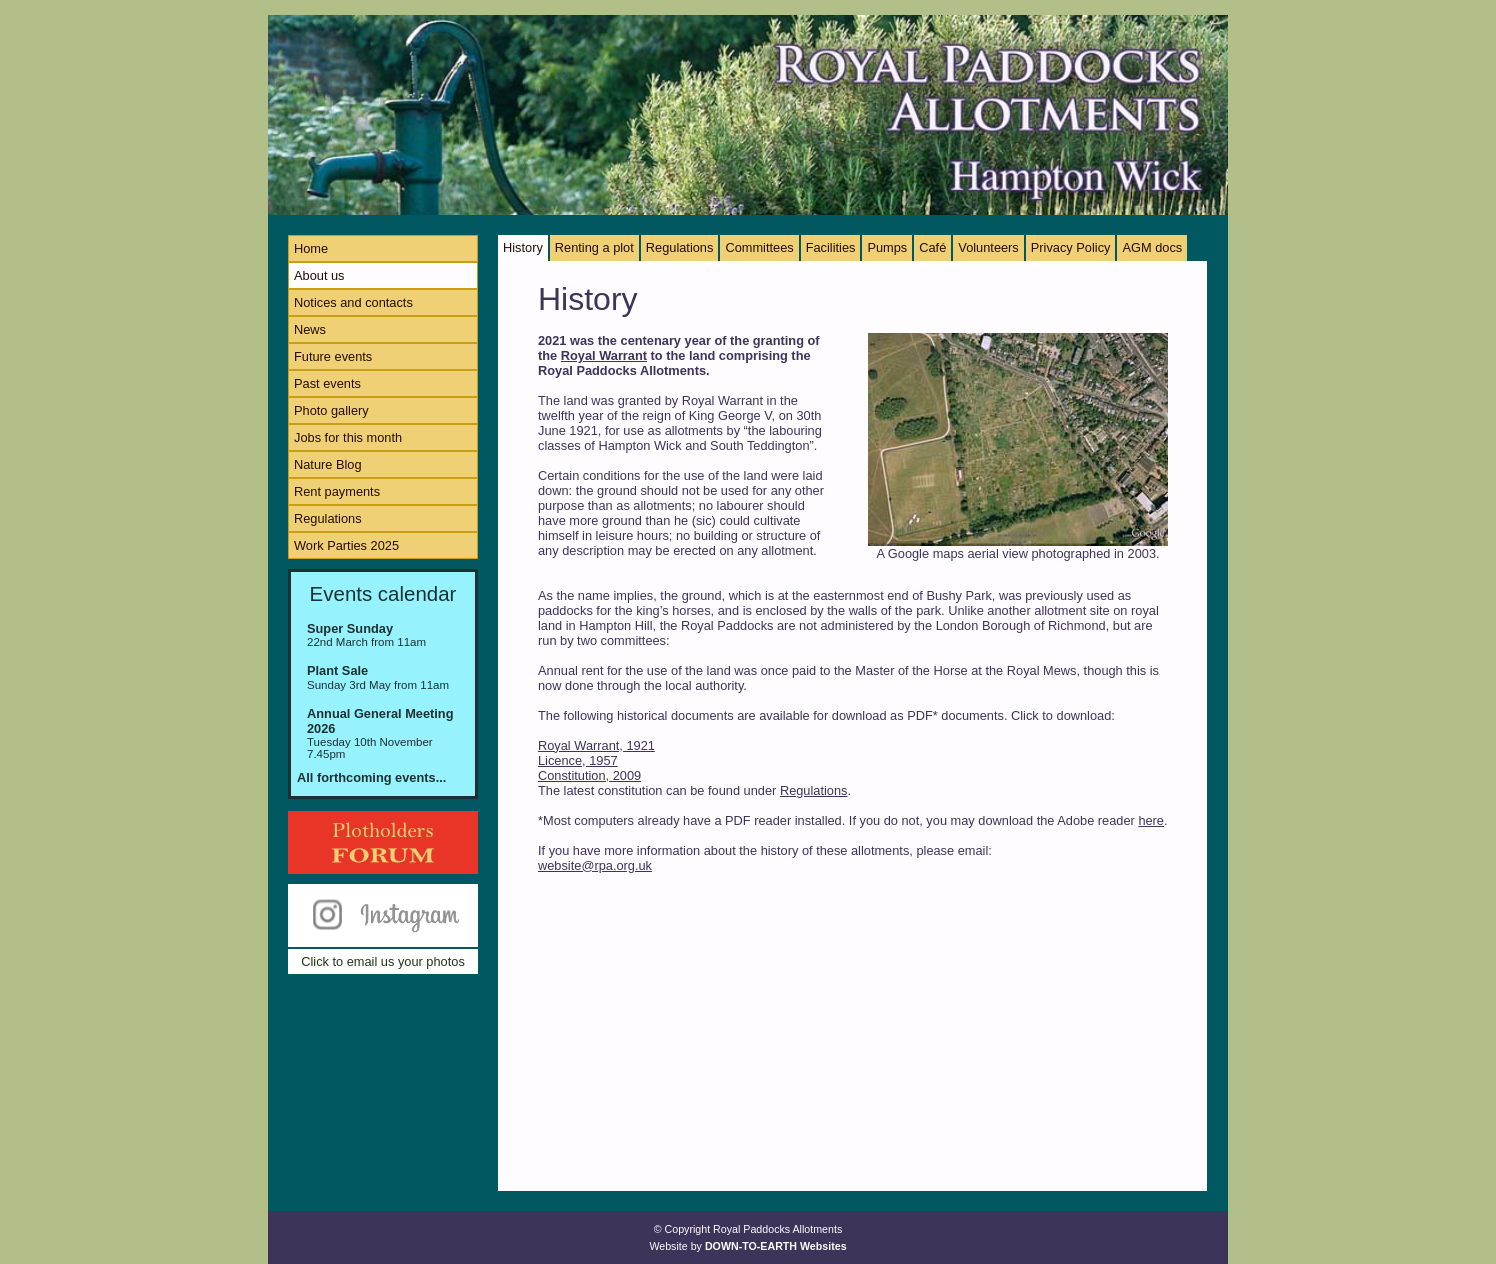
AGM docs (1152, 247)
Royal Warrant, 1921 (596, 745)
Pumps (887, 247)
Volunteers (988, 247)
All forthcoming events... (371, 777)
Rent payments (337, 491)
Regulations (328, 518)
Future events (333, 356)
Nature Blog (328, 464)
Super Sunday (350, 628)
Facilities (831, 247)
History (523, 247)
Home (311, 248)
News (310, 329)
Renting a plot (594, 247)
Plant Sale (337, 670)
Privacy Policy (1071, 247)
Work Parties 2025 (346, 545)
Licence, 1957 (578, 760)
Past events (327, 383)
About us (319, 275)
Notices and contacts (353, 302)
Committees (759, 247)
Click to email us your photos (383, 961)
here (1151, 820)
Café (932, 247)
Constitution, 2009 (589, 775)
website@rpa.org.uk (595, 865)
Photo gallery (331, 410)
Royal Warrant (604, 355)
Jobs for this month (348, 437)
